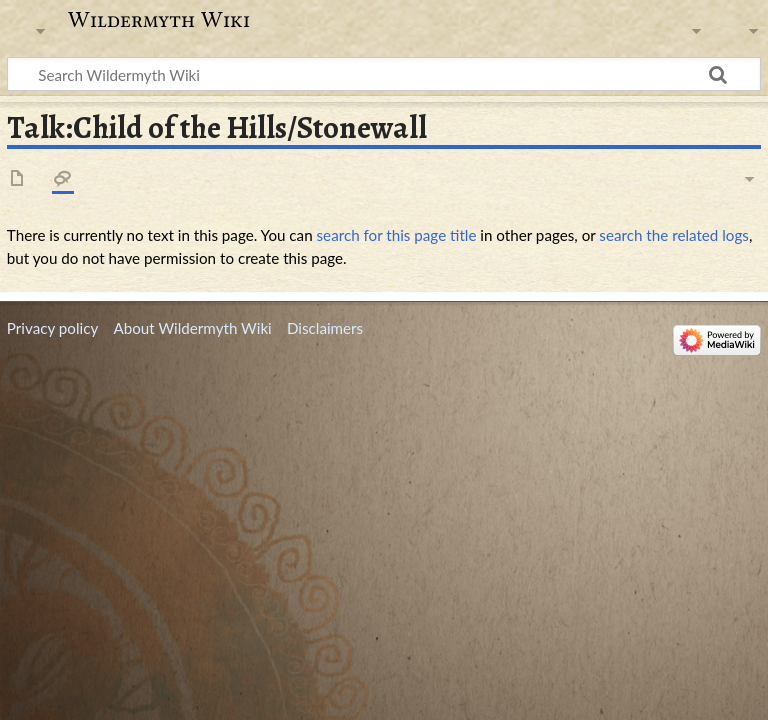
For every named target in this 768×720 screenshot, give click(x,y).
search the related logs (674, 235)
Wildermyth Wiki (159, 20)
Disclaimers (325, 328)
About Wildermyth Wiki (192, 328)
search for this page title (397, 235)
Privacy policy (52, 328)
